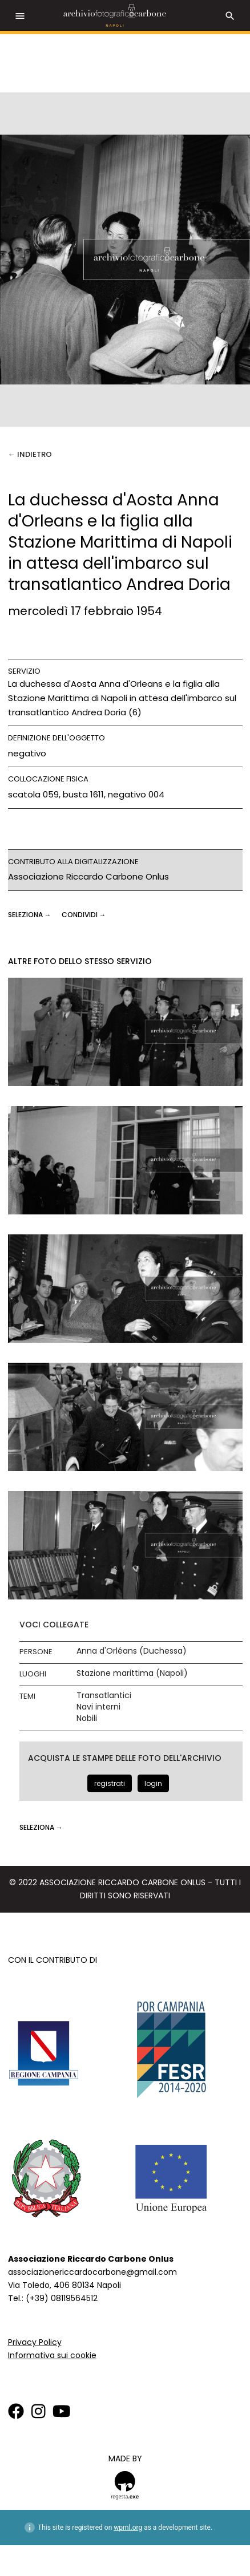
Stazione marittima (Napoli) (132, 1673)
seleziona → (30, 915)
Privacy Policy (35, 2342)
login (153, 1783)
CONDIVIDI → (84, 915)
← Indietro (30, 454)
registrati (109, 1783)
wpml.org (128, 2528)
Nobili (86, 1718)
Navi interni (98, 1707)
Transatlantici (103, 1695)
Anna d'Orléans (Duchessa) (131, 1651)
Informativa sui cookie (52, 2355)
